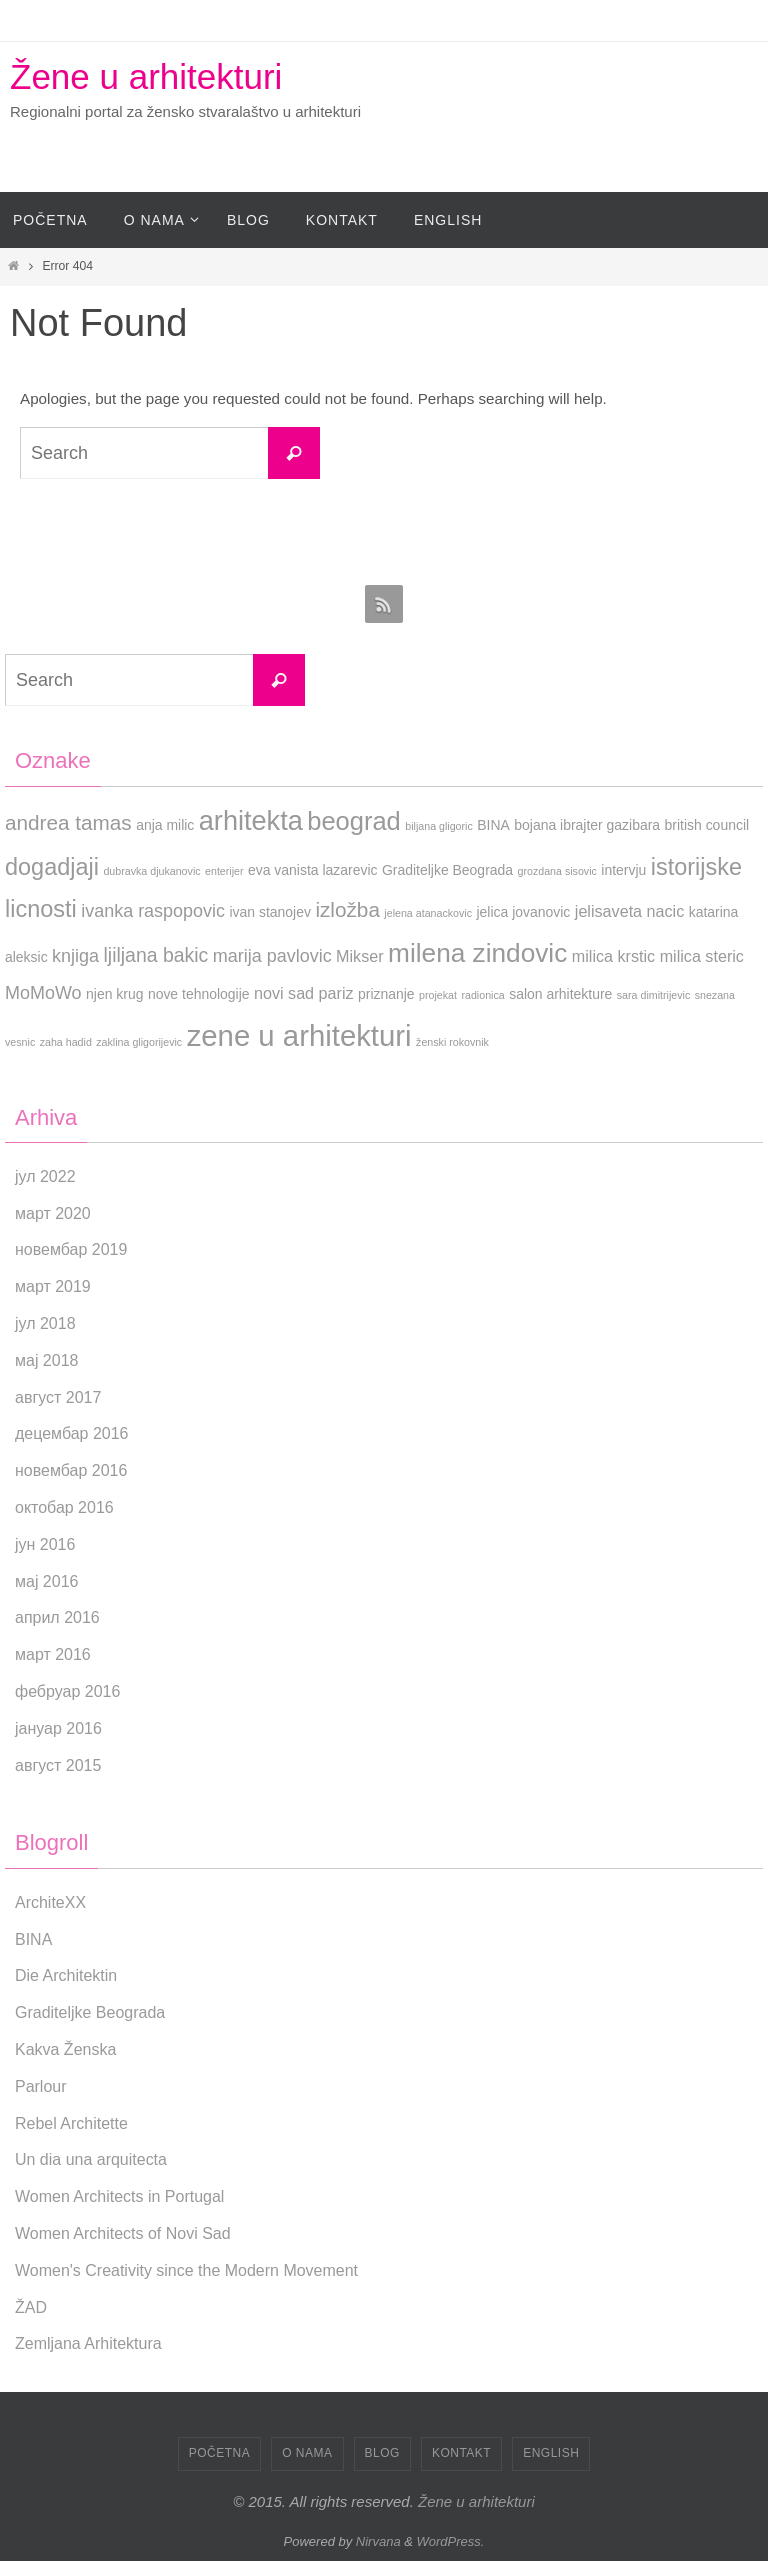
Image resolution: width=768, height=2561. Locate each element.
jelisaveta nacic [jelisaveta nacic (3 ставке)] (629, 911)
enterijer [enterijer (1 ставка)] (224, 871)
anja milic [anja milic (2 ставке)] (165, 825)
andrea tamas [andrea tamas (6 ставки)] (68, 822)
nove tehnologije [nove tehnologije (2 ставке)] (199, 994)
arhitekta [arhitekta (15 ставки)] (251, 820)
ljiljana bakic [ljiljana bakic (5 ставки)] (156, 955)
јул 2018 (45, 1323)
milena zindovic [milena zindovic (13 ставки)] (477, 953)
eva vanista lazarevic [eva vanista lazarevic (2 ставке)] (313, 870)
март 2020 (53, 1213)
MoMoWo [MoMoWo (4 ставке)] (43, 993)
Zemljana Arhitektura (88, 2343)
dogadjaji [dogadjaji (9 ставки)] (52, 867)
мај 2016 (47, 1581)
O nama (307, 2453)
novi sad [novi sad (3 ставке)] (284, 993)
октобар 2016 (64, 1507)
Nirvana (378, 2541)
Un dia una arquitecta (91, 2159)
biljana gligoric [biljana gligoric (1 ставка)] (439, 826)
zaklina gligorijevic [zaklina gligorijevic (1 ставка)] (139, 1042)
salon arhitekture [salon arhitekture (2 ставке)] (560, 994)
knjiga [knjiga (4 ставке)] (75, 956)
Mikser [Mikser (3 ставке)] (360, 956)
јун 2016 (45, 1544)
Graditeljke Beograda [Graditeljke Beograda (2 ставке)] (447, 870)
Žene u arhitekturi (146, 76)
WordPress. (451, 2541)
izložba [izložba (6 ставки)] (347, 909)
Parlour (41, 2086)
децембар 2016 (72, 1433)
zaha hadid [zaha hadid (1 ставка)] (66, 1042)
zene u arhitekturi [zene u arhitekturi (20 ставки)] (299, 1035)
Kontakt (461, 2453)
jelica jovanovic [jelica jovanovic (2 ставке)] (524, 912)
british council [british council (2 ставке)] (707, 825)
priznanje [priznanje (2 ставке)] (386, 994)
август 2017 (58, 1397)
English (551, 2453)
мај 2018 (47, 1360)
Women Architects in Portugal (120, 2196)
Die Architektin (66, 1975)
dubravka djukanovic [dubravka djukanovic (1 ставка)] (151, 871)
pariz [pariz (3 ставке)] (336, 993)
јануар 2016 (58, 1728)
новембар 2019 (71, 1249)
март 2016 (53, 1654)
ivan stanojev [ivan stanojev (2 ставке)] (270, 912)
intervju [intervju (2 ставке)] (623, 870)
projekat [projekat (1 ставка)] (438, 995)
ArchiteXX (50, 1902)
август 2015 (58, 1765)
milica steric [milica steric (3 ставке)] (702, 956)
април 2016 (57, 1617)
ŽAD (31, 2307)
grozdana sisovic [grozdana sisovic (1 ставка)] (557, 871)
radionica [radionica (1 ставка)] (482, 995)
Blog (382, 2453)
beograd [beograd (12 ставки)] (354, 821)
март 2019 (53, 1286)
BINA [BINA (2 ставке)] (493, 825)
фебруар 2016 (67, 1691)
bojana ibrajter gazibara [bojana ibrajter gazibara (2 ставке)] (587, 825)
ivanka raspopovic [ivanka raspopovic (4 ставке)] (153, 911)
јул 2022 (45, 1176)
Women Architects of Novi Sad (123, 2233)
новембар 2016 (71, 1470)
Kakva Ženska (65, 2049)
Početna (220, 2453)
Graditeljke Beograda (90, 2012)
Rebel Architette (71, 2123)
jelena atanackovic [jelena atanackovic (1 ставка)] (428, 913)
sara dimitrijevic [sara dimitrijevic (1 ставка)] (653, 995)
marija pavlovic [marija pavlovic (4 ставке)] (272, 956)
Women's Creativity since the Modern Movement (186, 2270)
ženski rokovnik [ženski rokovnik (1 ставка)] (452, 1042)
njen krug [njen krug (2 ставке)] (114, 994)
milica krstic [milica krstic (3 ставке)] (613, 956)
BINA (33, 1939)
